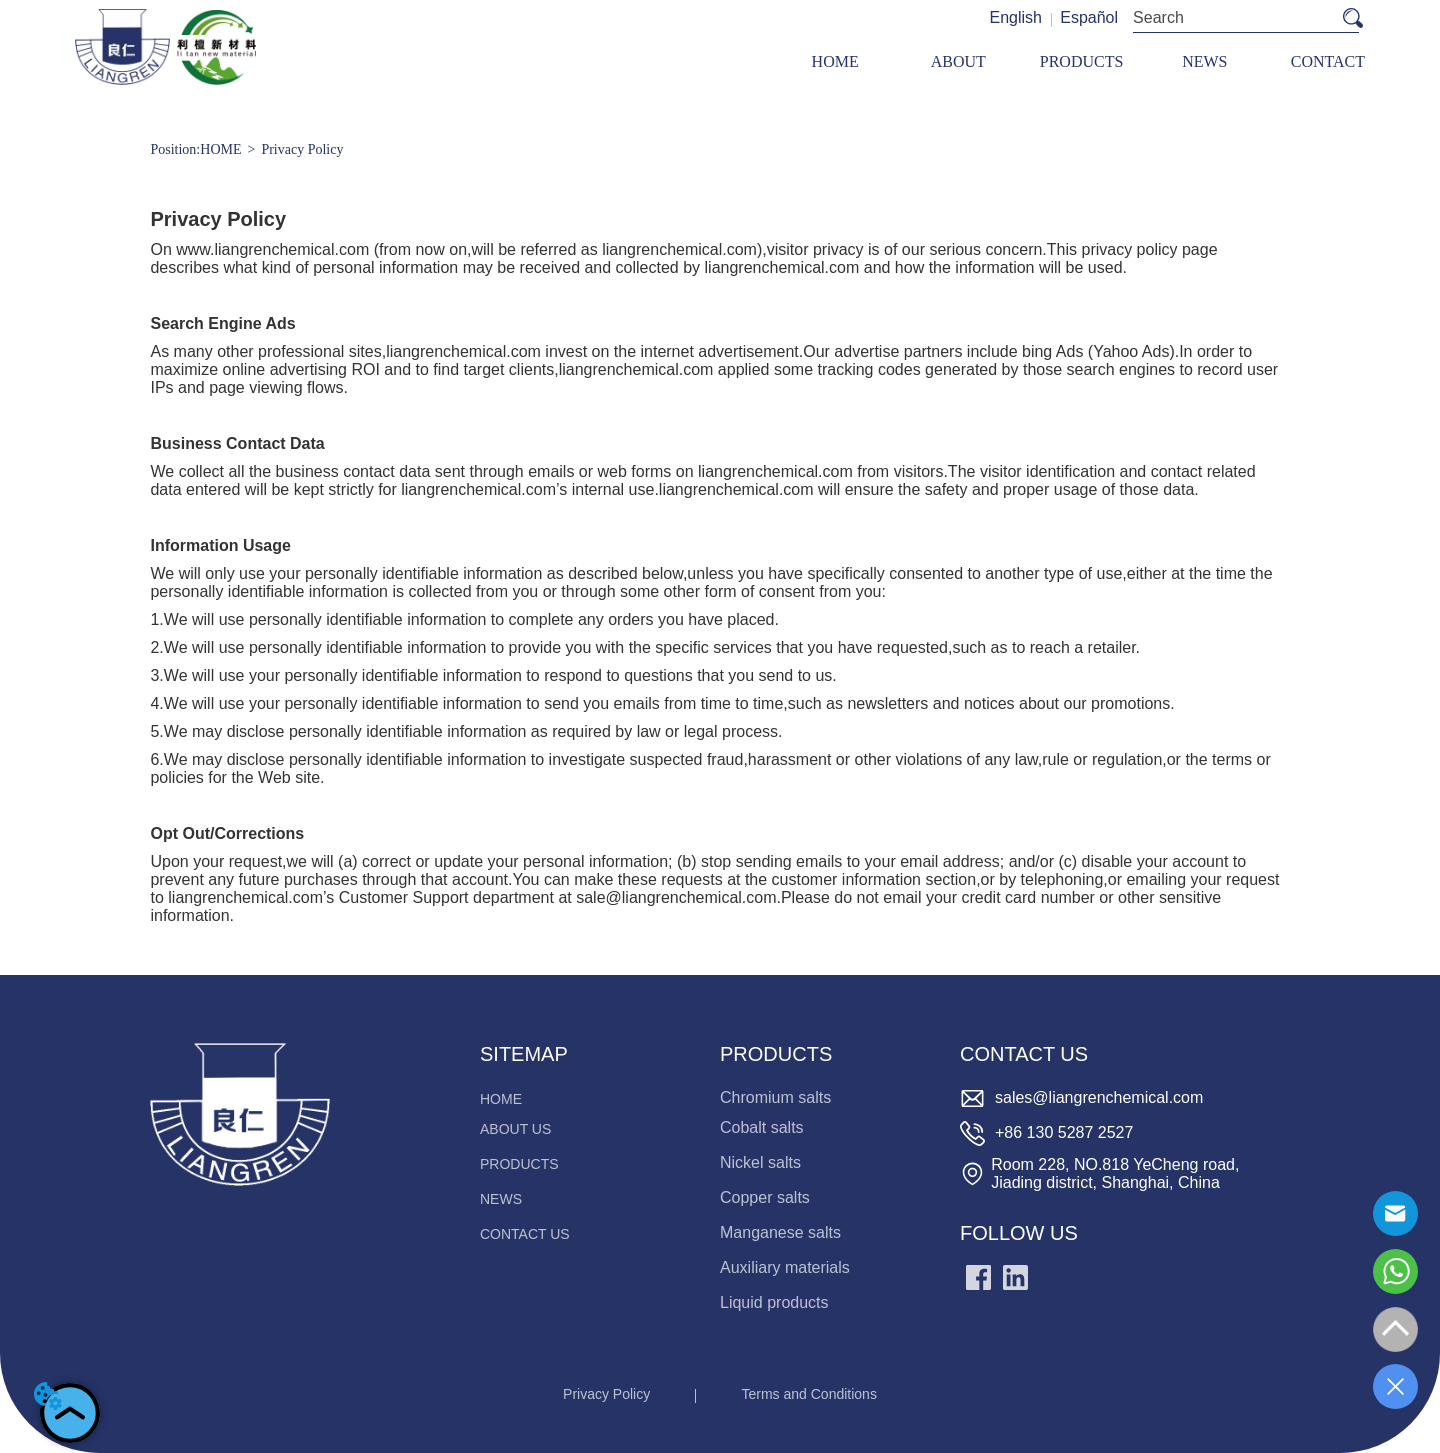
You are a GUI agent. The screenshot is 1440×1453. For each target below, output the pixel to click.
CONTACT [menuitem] (1328, 61)
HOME (220, 149)
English (1015, 17)
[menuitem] (1082, 61)
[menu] (1082, 61)
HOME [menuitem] (835, 61)
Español (1089, 17)
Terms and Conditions (809, 1394)
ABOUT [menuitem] (958, 61)
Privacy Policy (302, 149)
